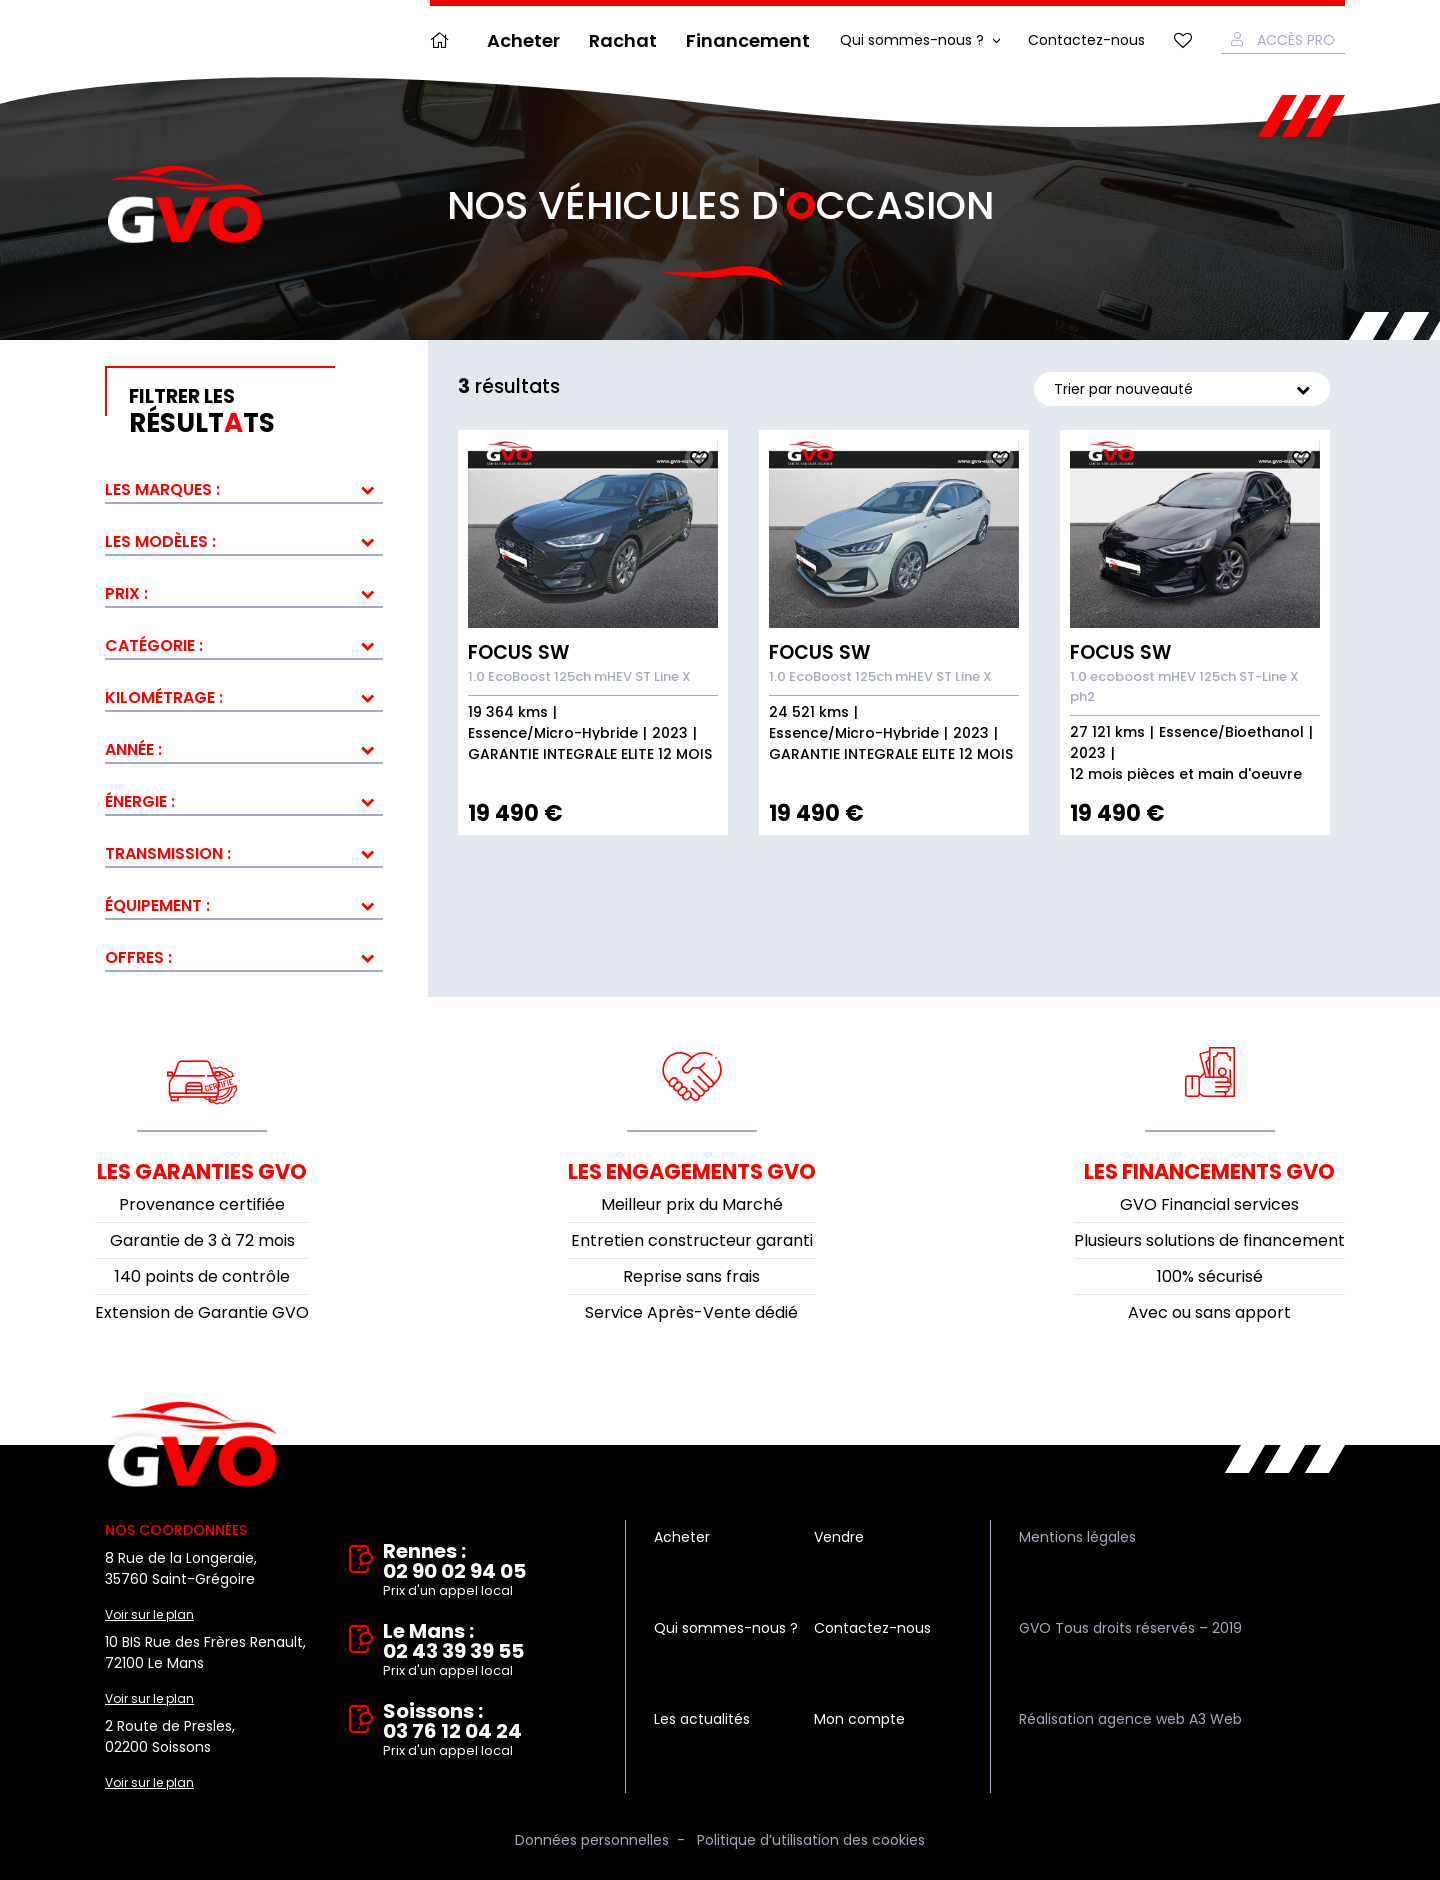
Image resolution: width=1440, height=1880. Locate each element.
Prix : (126, 593)
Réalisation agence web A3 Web (1130, 1719)
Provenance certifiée (202, 1204)
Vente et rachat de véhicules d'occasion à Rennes (192, 1445)
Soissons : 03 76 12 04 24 (490, 1731)
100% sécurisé (1210, 1276)
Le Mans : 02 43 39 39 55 (490, 1651)
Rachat (623, 40)
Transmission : (168, 853)
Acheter (523, 40)
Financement (748, 40)
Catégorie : (154, 645)
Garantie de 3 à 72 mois (202, 1240)
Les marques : (162, 489)
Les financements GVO (1209, 1171)
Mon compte (859, 1719)
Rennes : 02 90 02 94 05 (490, 1571)
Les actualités (702, 1719)
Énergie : (140, 801)
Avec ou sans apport (1209, 1312)
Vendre (839, 1537)
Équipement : (157, 905)
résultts (256, 412)
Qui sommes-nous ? (912, 40)
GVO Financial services (1209, 1204)
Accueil (444, 40)
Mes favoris (1183, 40)
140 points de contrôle (202, 1276)
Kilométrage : (164, 697)
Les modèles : (160, 541)
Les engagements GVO (692, 1171)
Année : (133, 749)
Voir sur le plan (149, 1614)
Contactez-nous (1086, 40)
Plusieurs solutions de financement (1209, 1240)
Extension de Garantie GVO (202, 1312)
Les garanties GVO (202, 1171)
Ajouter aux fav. (699, 459)
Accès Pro (1296, 40)
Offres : (138, 957)
